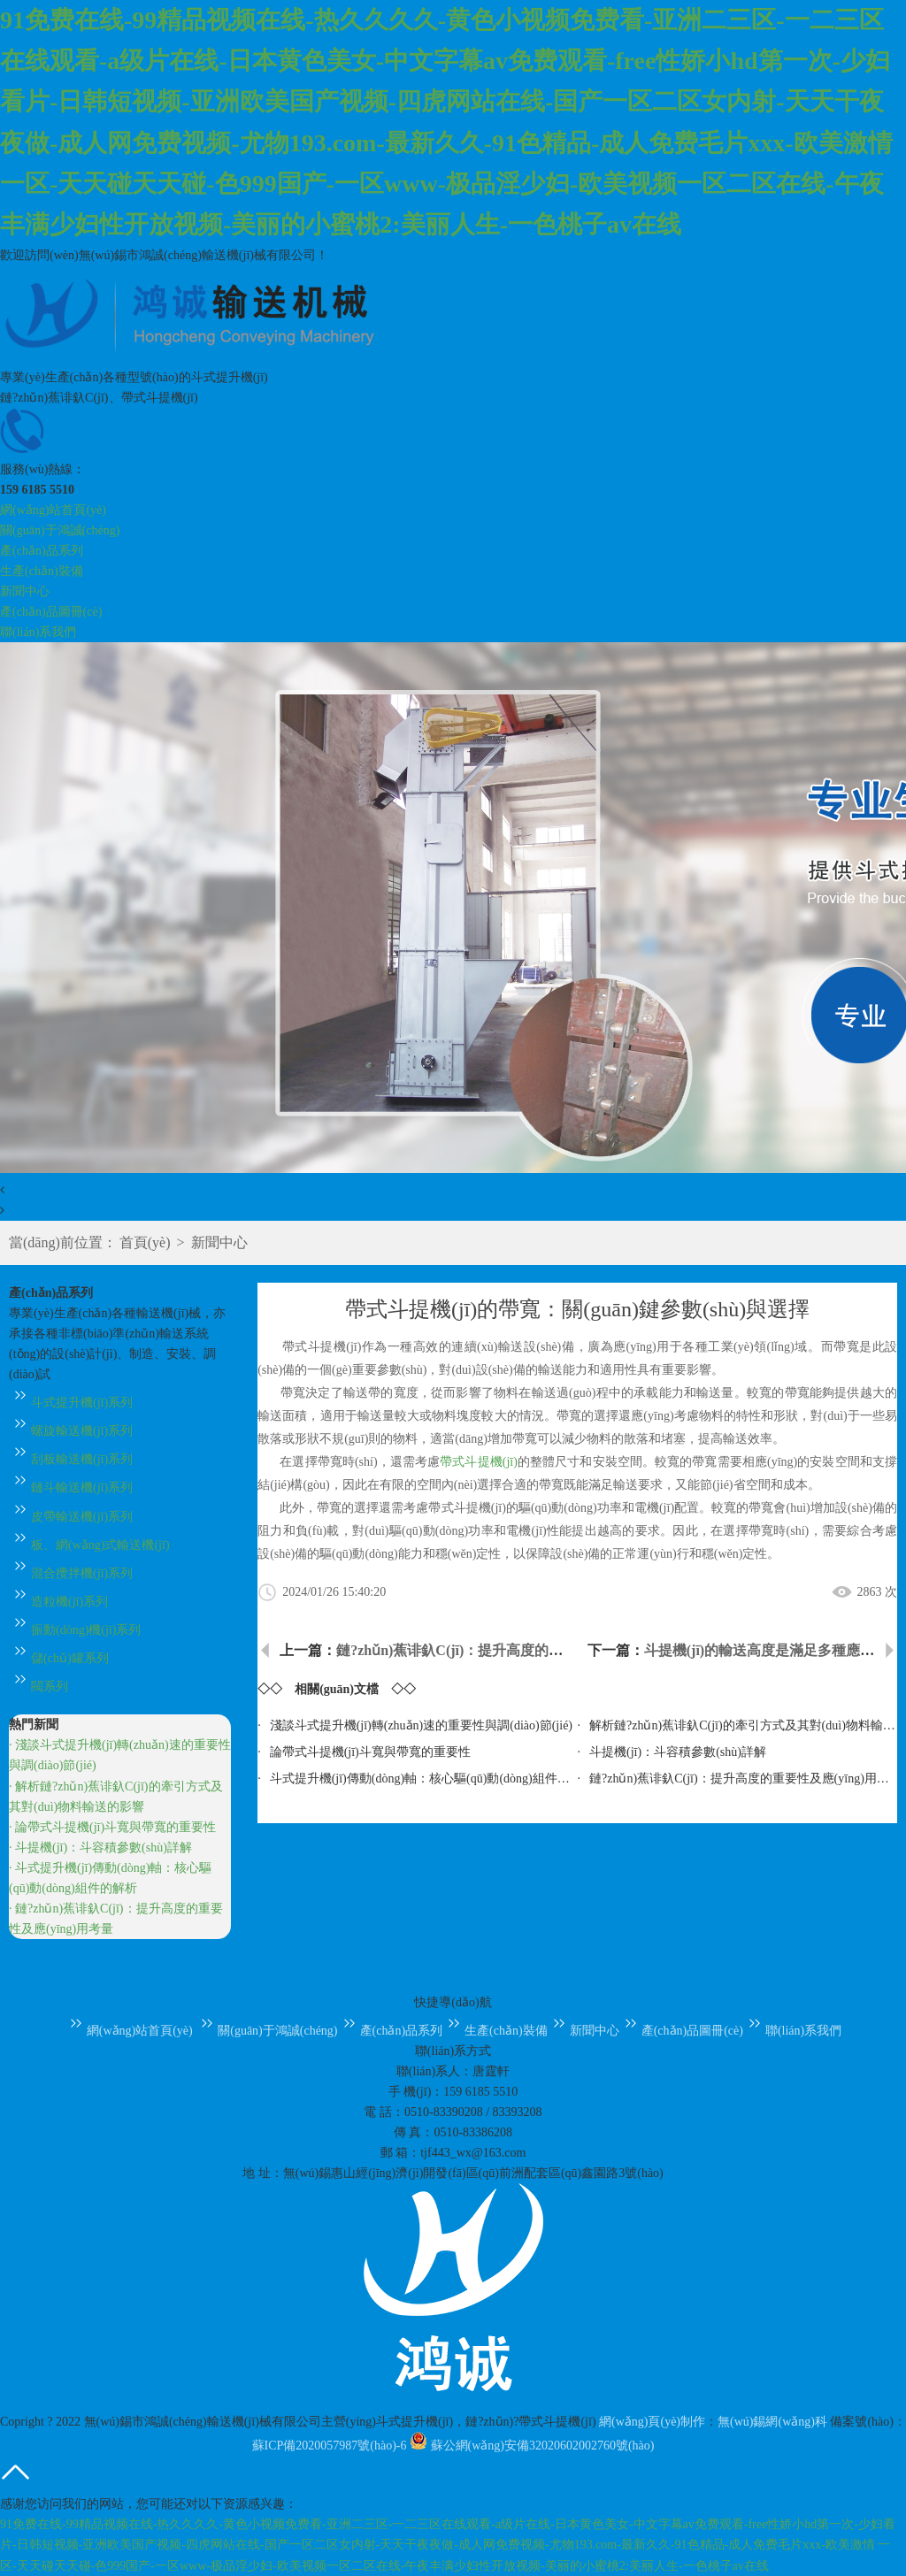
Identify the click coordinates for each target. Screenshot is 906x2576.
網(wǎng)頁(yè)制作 (652, 2421)
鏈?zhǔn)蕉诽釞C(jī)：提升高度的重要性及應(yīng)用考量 (516, 1650)
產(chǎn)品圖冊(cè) (51, 611)
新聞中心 (25, 591)
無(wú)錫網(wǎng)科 (772, 2421)
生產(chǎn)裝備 (41, 571)
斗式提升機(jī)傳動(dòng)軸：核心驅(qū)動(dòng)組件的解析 (432, 1778)
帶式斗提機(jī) (479, 1461)
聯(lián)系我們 (38, 632)
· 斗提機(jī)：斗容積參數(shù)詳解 (100, 1847)
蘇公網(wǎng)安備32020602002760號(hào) (532, 2445)
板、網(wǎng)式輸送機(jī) (89, 1545)
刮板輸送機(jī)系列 (71, 1459)
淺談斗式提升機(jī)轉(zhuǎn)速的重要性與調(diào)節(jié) (421, 1725)
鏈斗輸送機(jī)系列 (71, 1487)
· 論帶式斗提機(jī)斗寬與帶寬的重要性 (112, 1827)
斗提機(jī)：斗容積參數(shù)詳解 (677, 1752)
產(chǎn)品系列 (41, 550)
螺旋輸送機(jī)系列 (71, 1431)
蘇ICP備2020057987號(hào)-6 (329, 2445)
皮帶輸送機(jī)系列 (71, 1516)
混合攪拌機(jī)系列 (71, 1573)
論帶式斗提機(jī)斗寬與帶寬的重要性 (370, 1752)
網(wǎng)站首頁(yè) (53, 510)
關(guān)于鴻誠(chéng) (59, 530)
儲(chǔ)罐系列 (59, 1658)
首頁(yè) (145, 1242)
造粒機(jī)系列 (58, 1601)
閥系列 (38, 1686)
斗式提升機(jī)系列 (71, 1402)
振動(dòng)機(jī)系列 (75, 1630)
